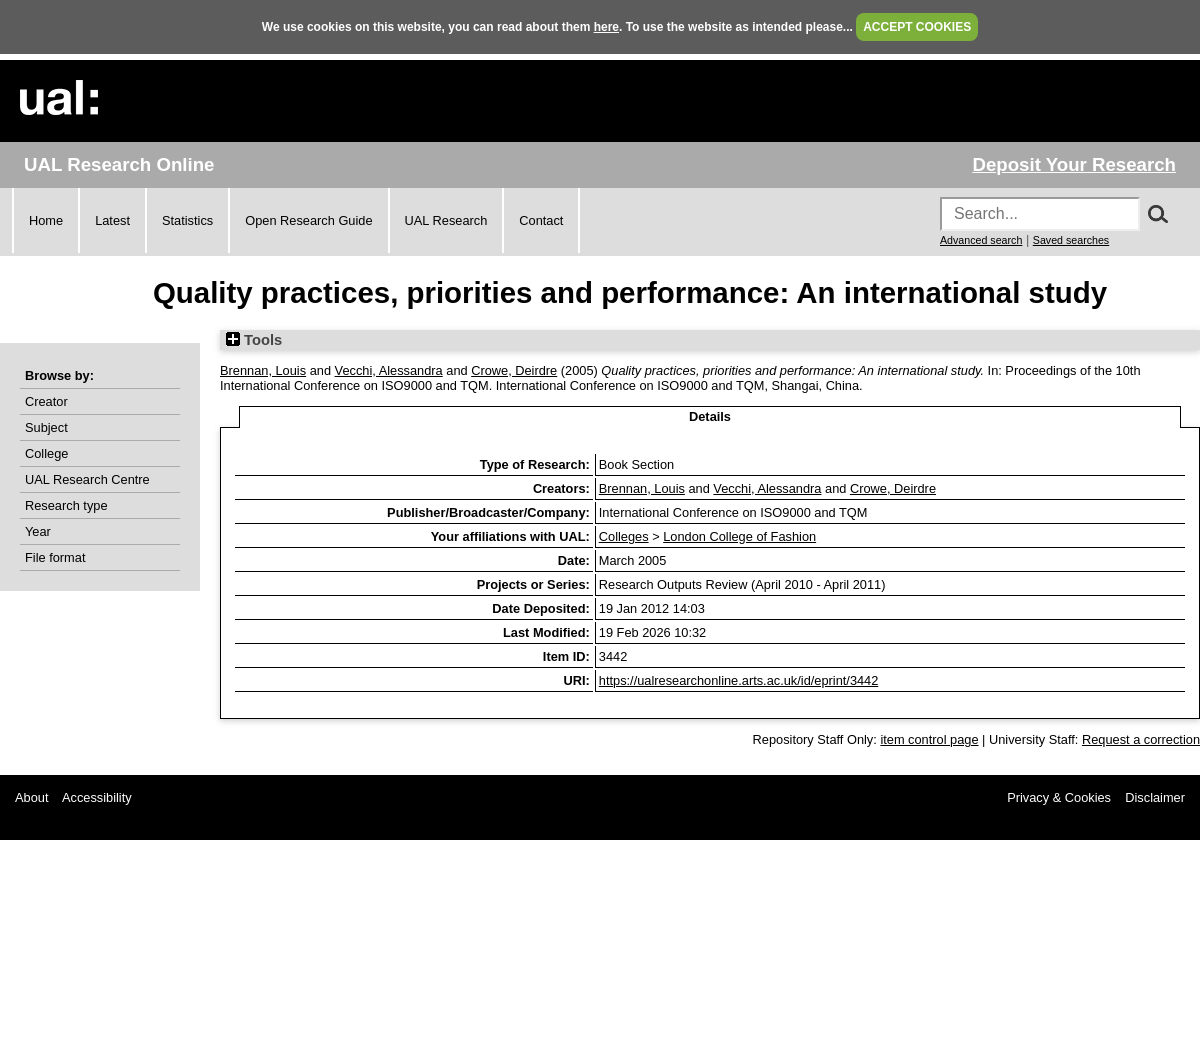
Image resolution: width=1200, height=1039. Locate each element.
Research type (66, 505)
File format (55, 557)
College (46, 453)
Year (38, 531)
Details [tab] (710, 416)
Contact (541, 220)
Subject (46, 427)
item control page (929, 739)
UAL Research (446, 220)
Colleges (624, 536)
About (31, 797)
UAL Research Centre (87, 479)
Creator (46, 401)
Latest (112, 220)
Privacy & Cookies (1059, 797)
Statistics (187, 220)
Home (46, 220)
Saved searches (1071, 240)
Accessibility (97, 797)
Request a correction (1141, 739)
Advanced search (981, 240)
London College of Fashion (739, 536)
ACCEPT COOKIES (917, 27)
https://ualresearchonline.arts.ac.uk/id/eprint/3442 (739, 680)
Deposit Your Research (1074, 164)
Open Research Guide (308, 220)
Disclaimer (1155, 797)
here (606, 27)
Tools (254, 340)
